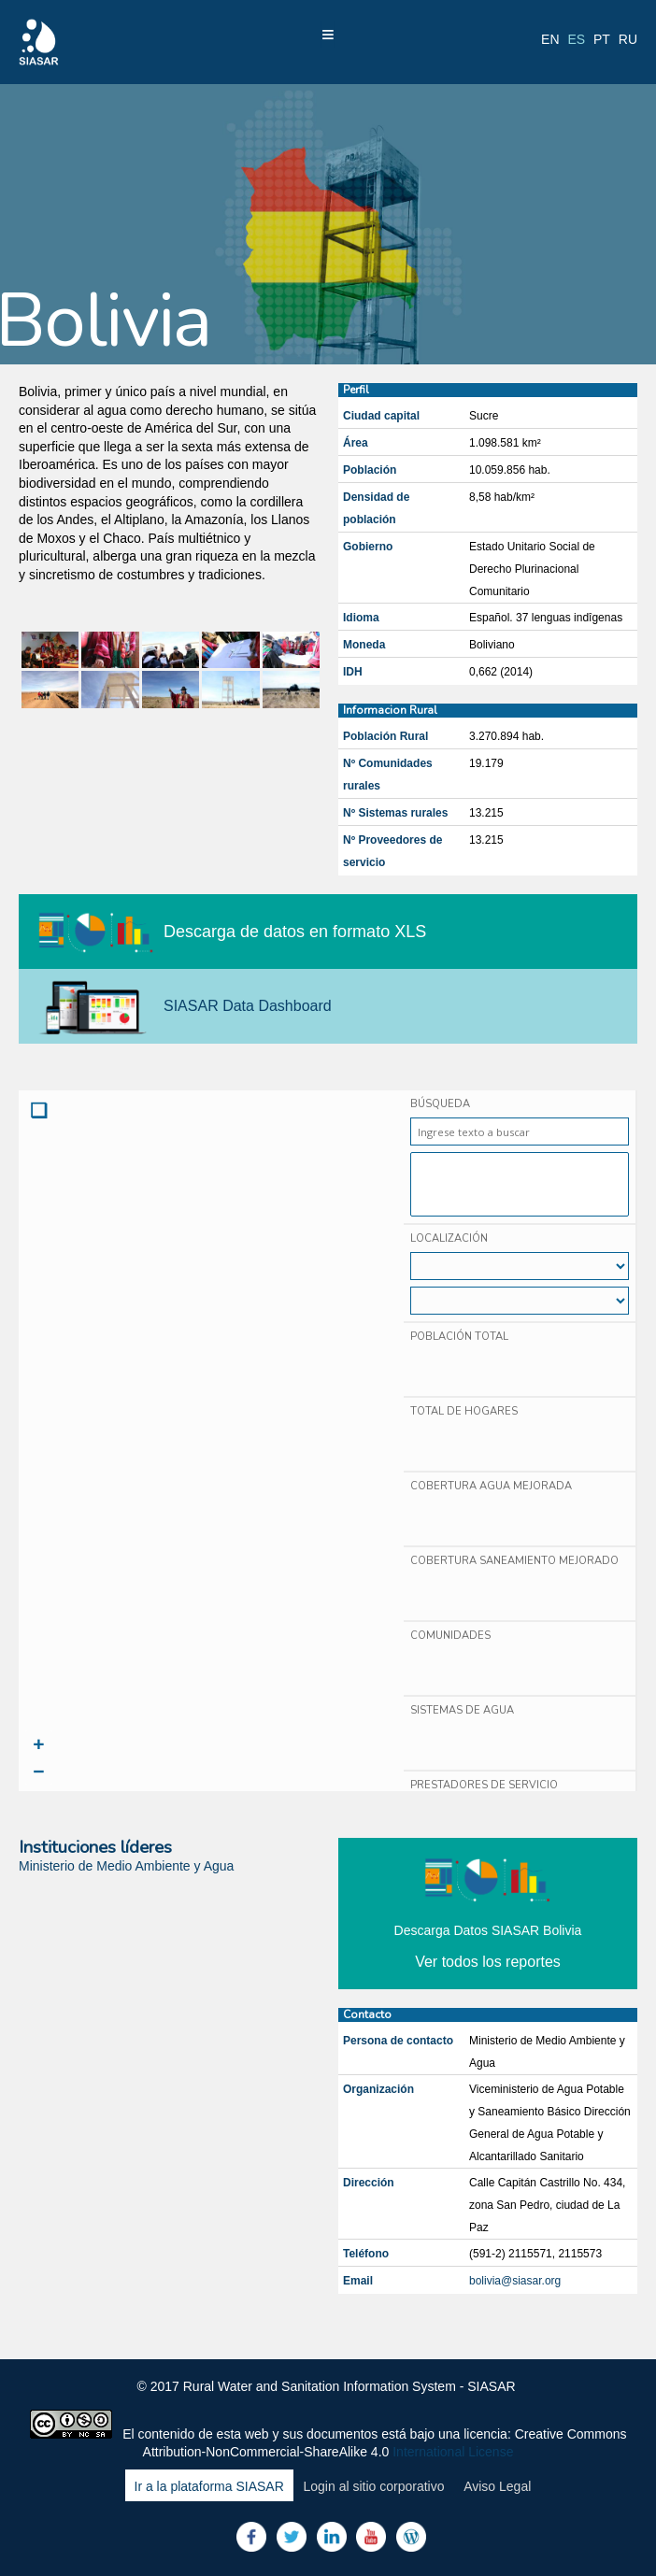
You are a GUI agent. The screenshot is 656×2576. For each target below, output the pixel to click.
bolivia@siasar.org (515, 2280)
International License (452, 2451)
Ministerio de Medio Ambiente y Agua (126, 1865)
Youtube (371, 2537)
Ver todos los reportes (488, 1962)
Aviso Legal (497, 2486)
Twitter (292, 2537)
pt (601, 39)
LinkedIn (332, 2537)
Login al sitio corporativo (373, 2486)
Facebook (251, 2537)
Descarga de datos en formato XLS (295, 931)
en (550, 39)
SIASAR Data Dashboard (248, 1006)
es (576, 39)
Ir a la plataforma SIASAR (209, 2486)
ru (628, 39)
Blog (411, 2537)
